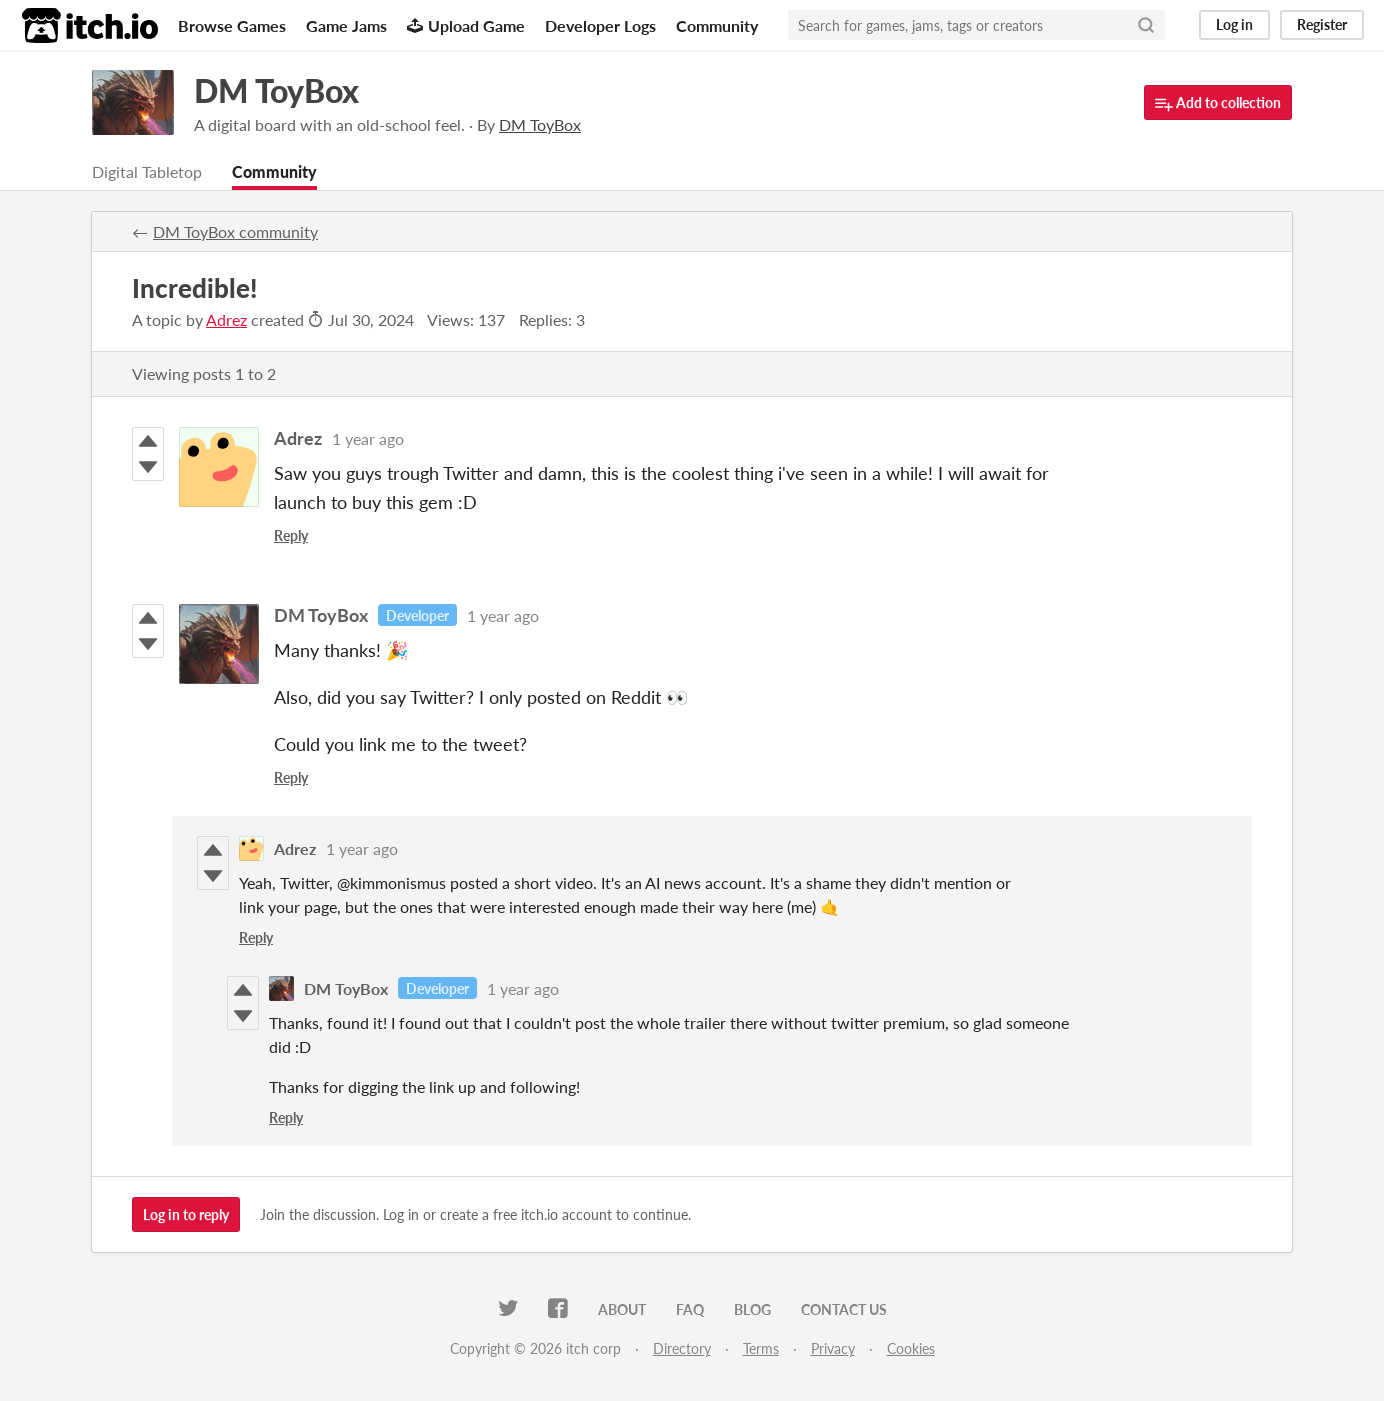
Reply (291, 535)
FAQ (690, 1309)
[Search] (1146, 25)
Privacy (833, 1348)
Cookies (911, 1348)
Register (1322, 24)
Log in (1234, 24)
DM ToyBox (276, 90)
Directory (682, 1348)
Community (717, 25)
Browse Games (232, 25)
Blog (752, 1309)
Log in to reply (186, 1214)
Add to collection (1218, 103)
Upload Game (466, 25)
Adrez (226, 319)
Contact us (844, 1309)
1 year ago (368, 438)
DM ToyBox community (235, 231)
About (622, 1309)
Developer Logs (600, 25)
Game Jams (346, 25)
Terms (761, 1348)
